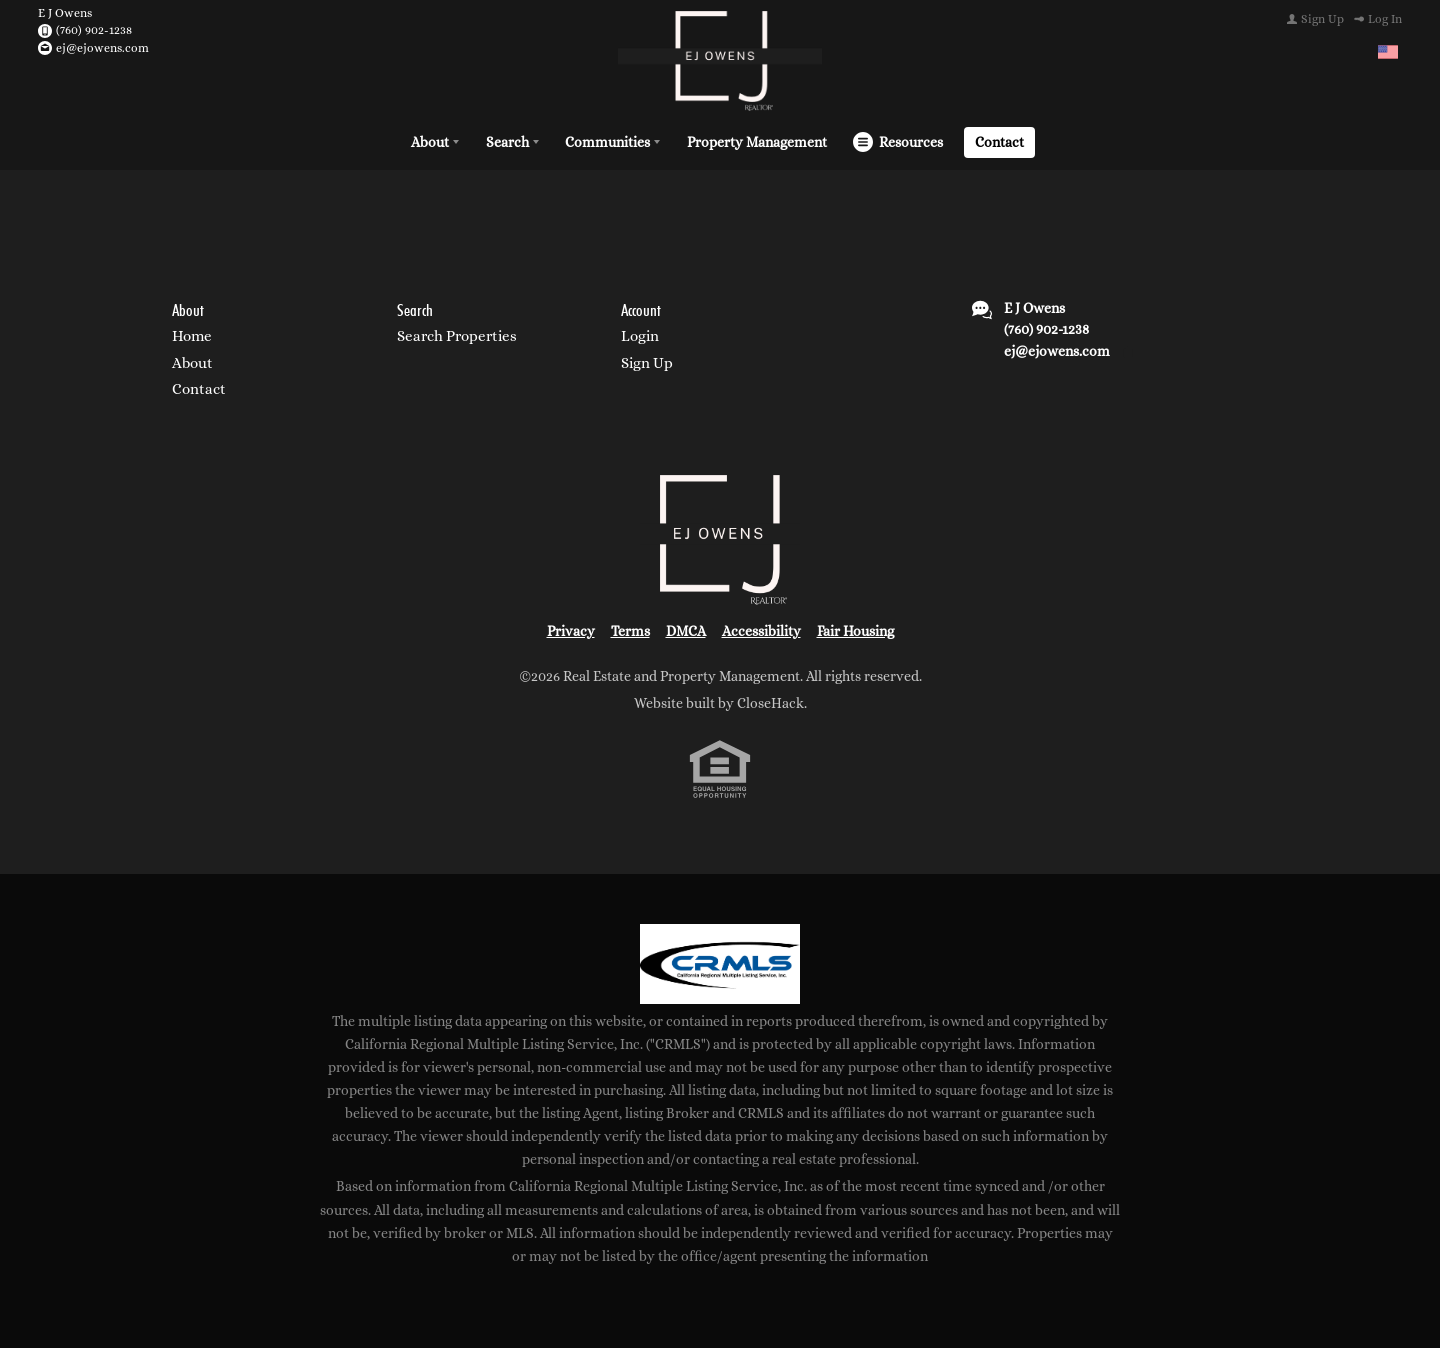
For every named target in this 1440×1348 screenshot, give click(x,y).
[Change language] (1388, 52)
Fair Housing (855, 631)
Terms (630, 631)
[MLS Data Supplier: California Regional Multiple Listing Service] (720, 964)
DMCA (686, 631)
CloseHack (770, 703)
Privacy (571, 631)
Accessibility (761, 631)
